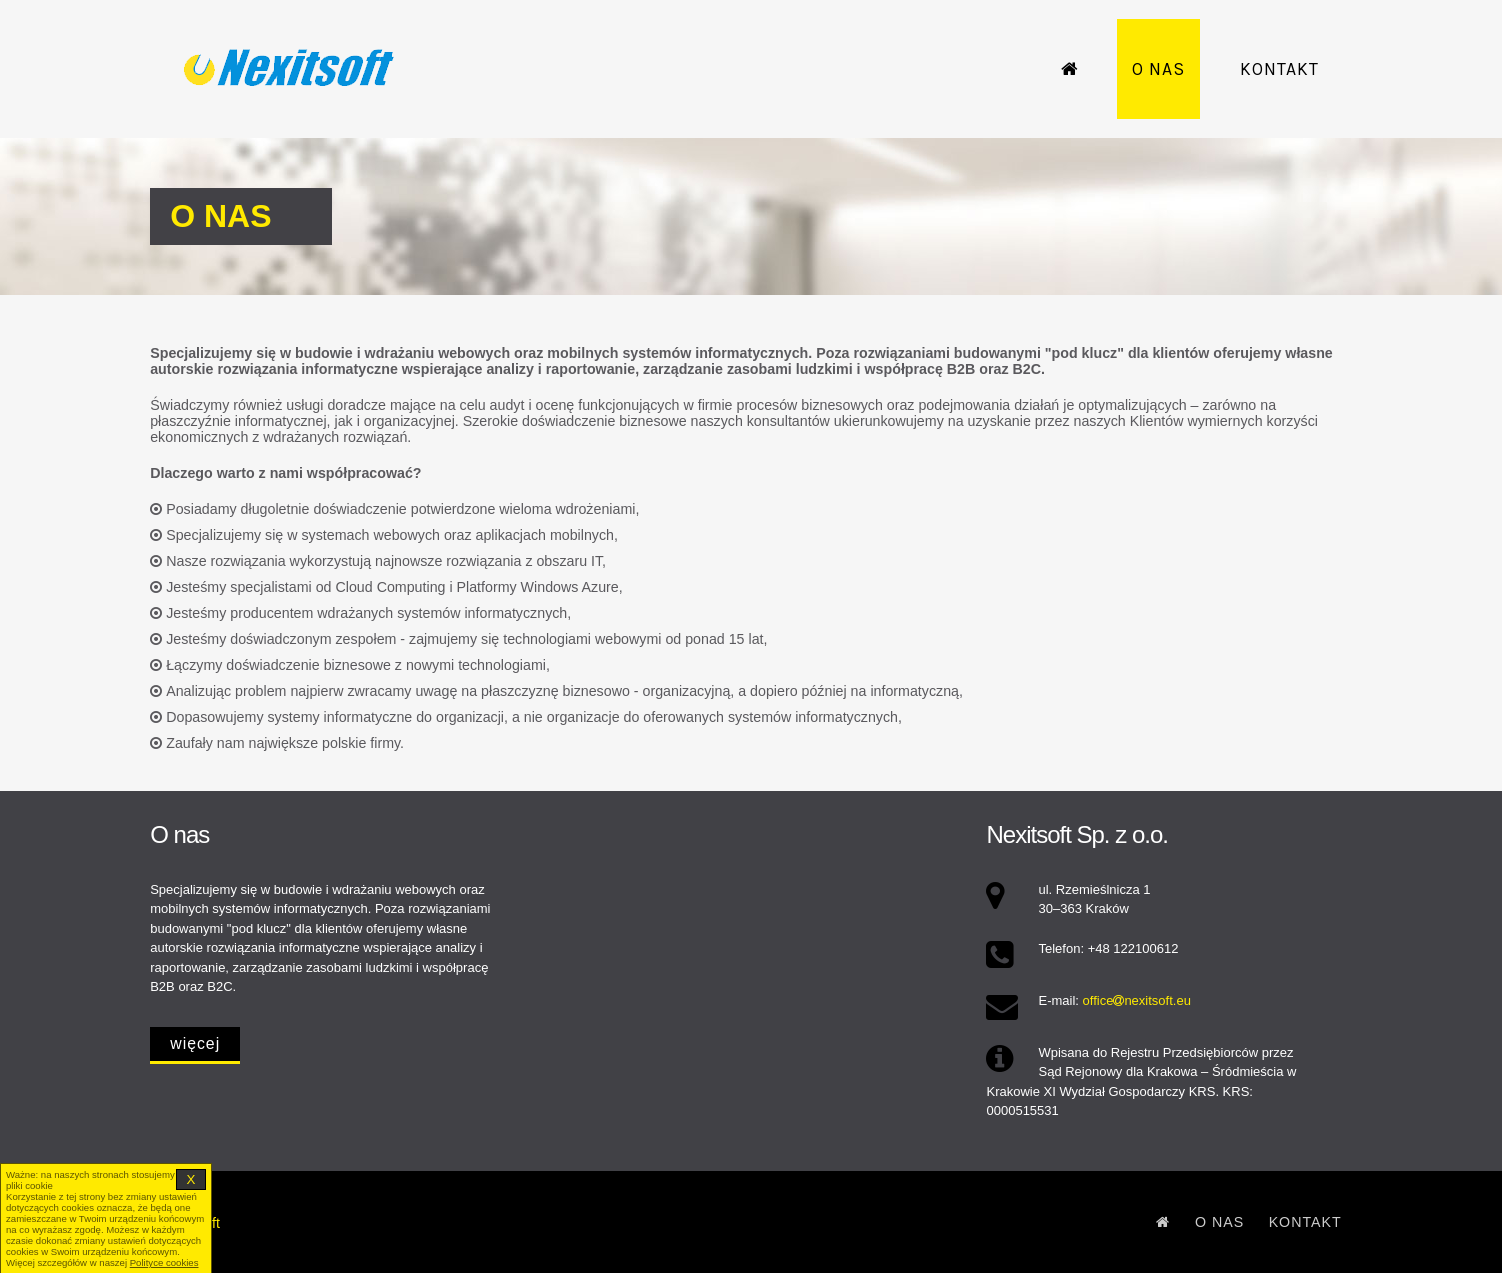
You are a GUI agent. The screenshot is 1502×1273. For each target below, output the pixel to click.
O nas (1158, 69)
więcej (195, 1043)
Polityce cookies (164, 1262)
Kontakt (1279, 69)
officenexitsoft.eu (1137, 1000)
